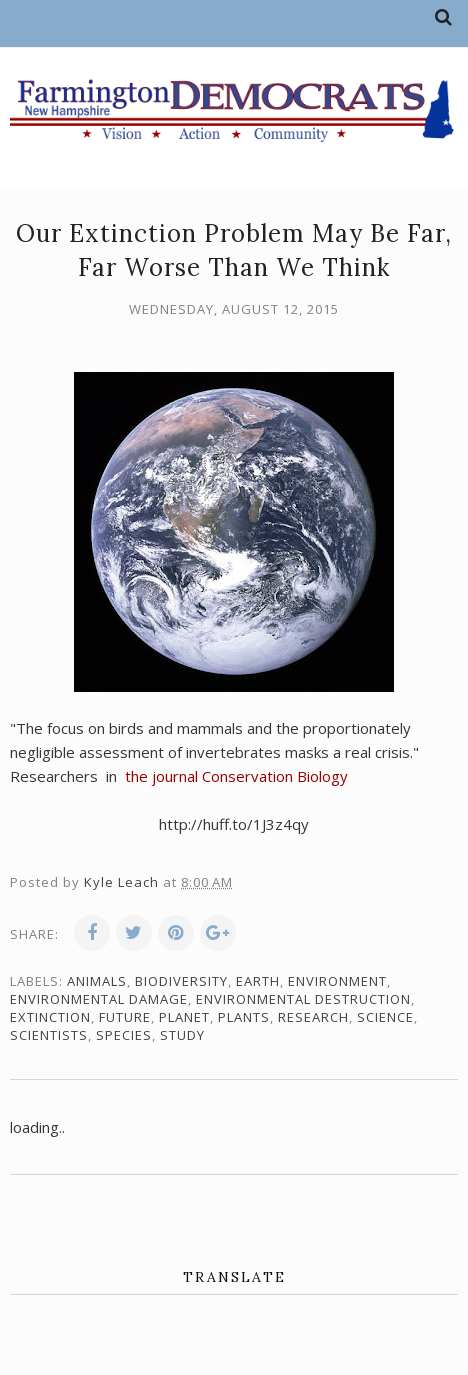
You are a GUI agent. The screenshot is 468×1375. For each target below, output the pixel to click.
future (125, 1017)
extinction (50, 1017)
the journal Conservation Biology (234, 776)
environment (337, 981)
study (182, 1035)
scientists (49, 1035)
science (385, 1017)
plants (244, 1017)
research (313, 1017)
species (124, 1035)
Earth (258, 981)
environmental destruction (303, 999)
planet (184, 1017)
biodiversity (181, 981)
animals (97, 981)
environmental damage (99, 999)
